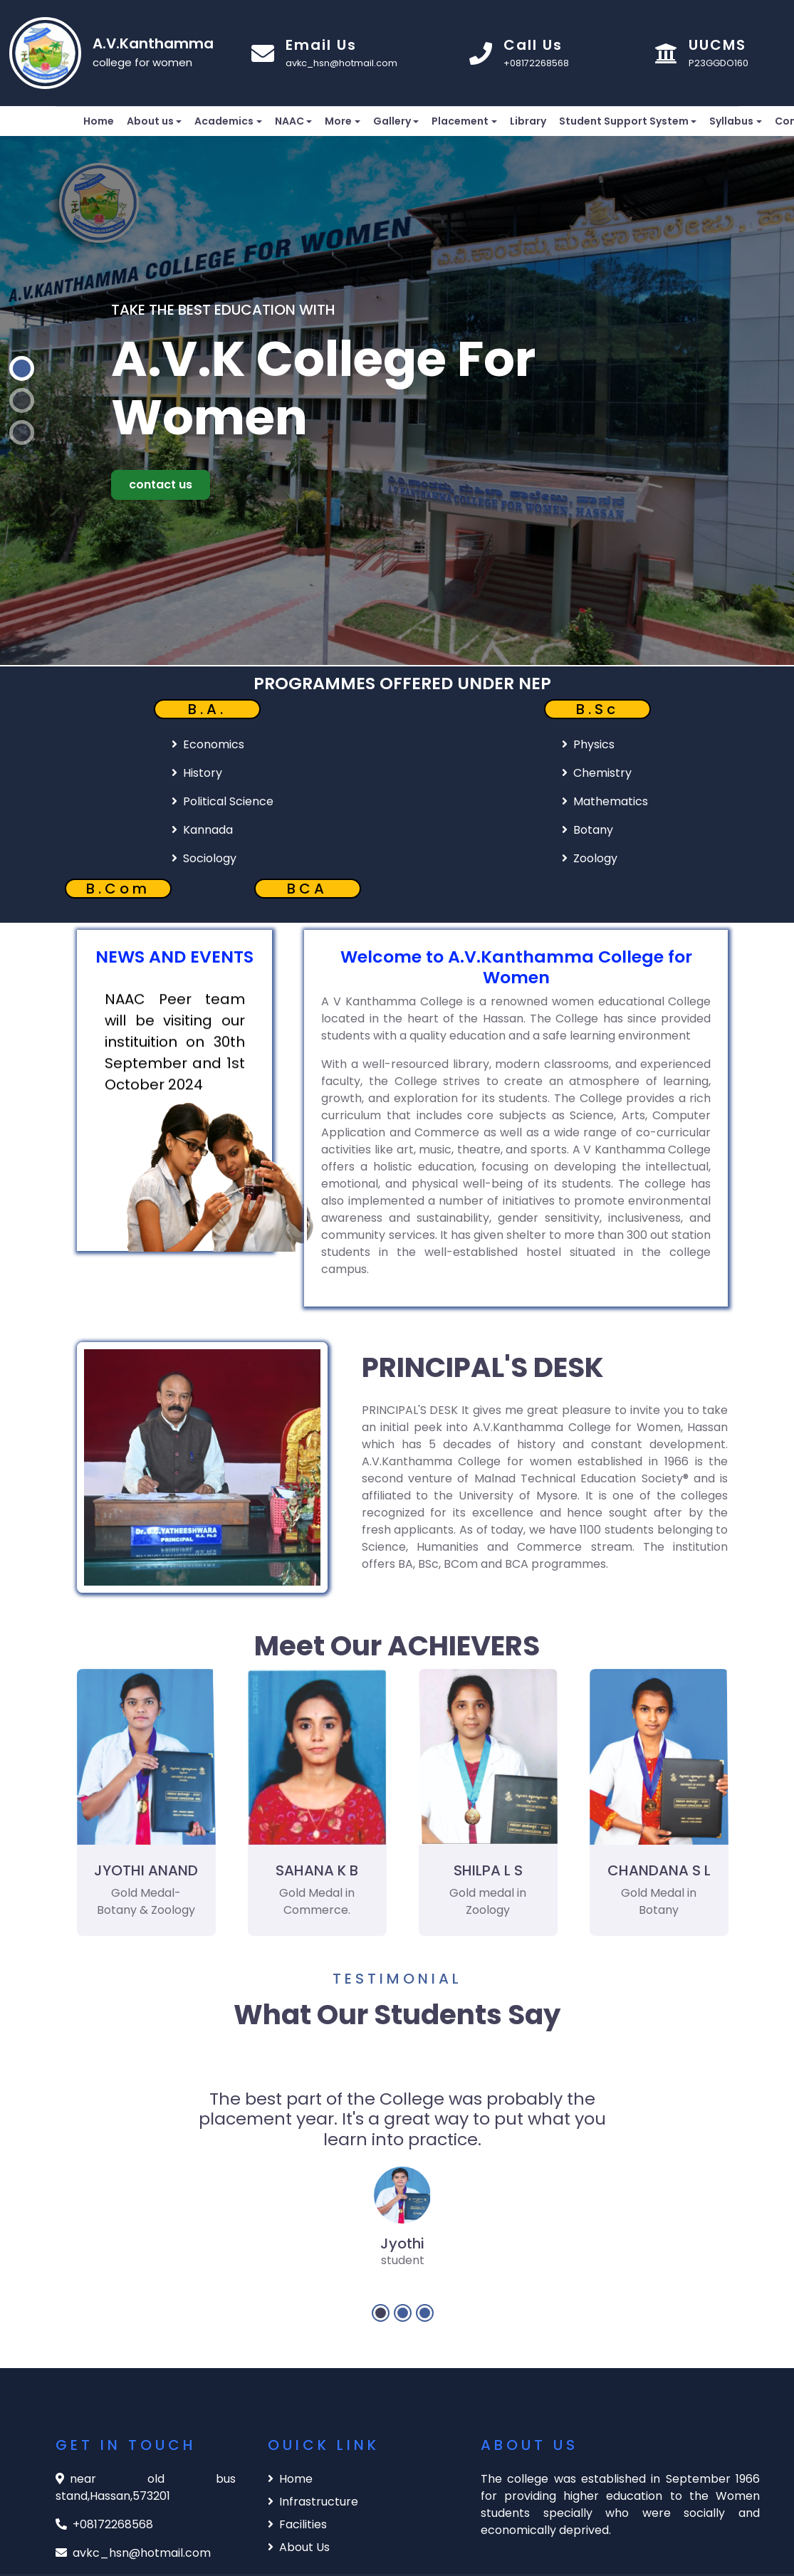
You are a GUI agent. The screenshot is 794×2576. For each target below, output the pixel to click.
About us (150, 121)
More (338, 121)
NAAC (289, 121)
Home (98, 121)
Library (528, 121)
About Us (299, 2547)
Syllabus (731, 121)
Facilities (297, 2524)
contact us (160, 484)
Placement (460, 121)
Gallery (392, 121)
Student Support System (624, 121)
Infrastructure (313, 2501)
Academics (224, 121)
